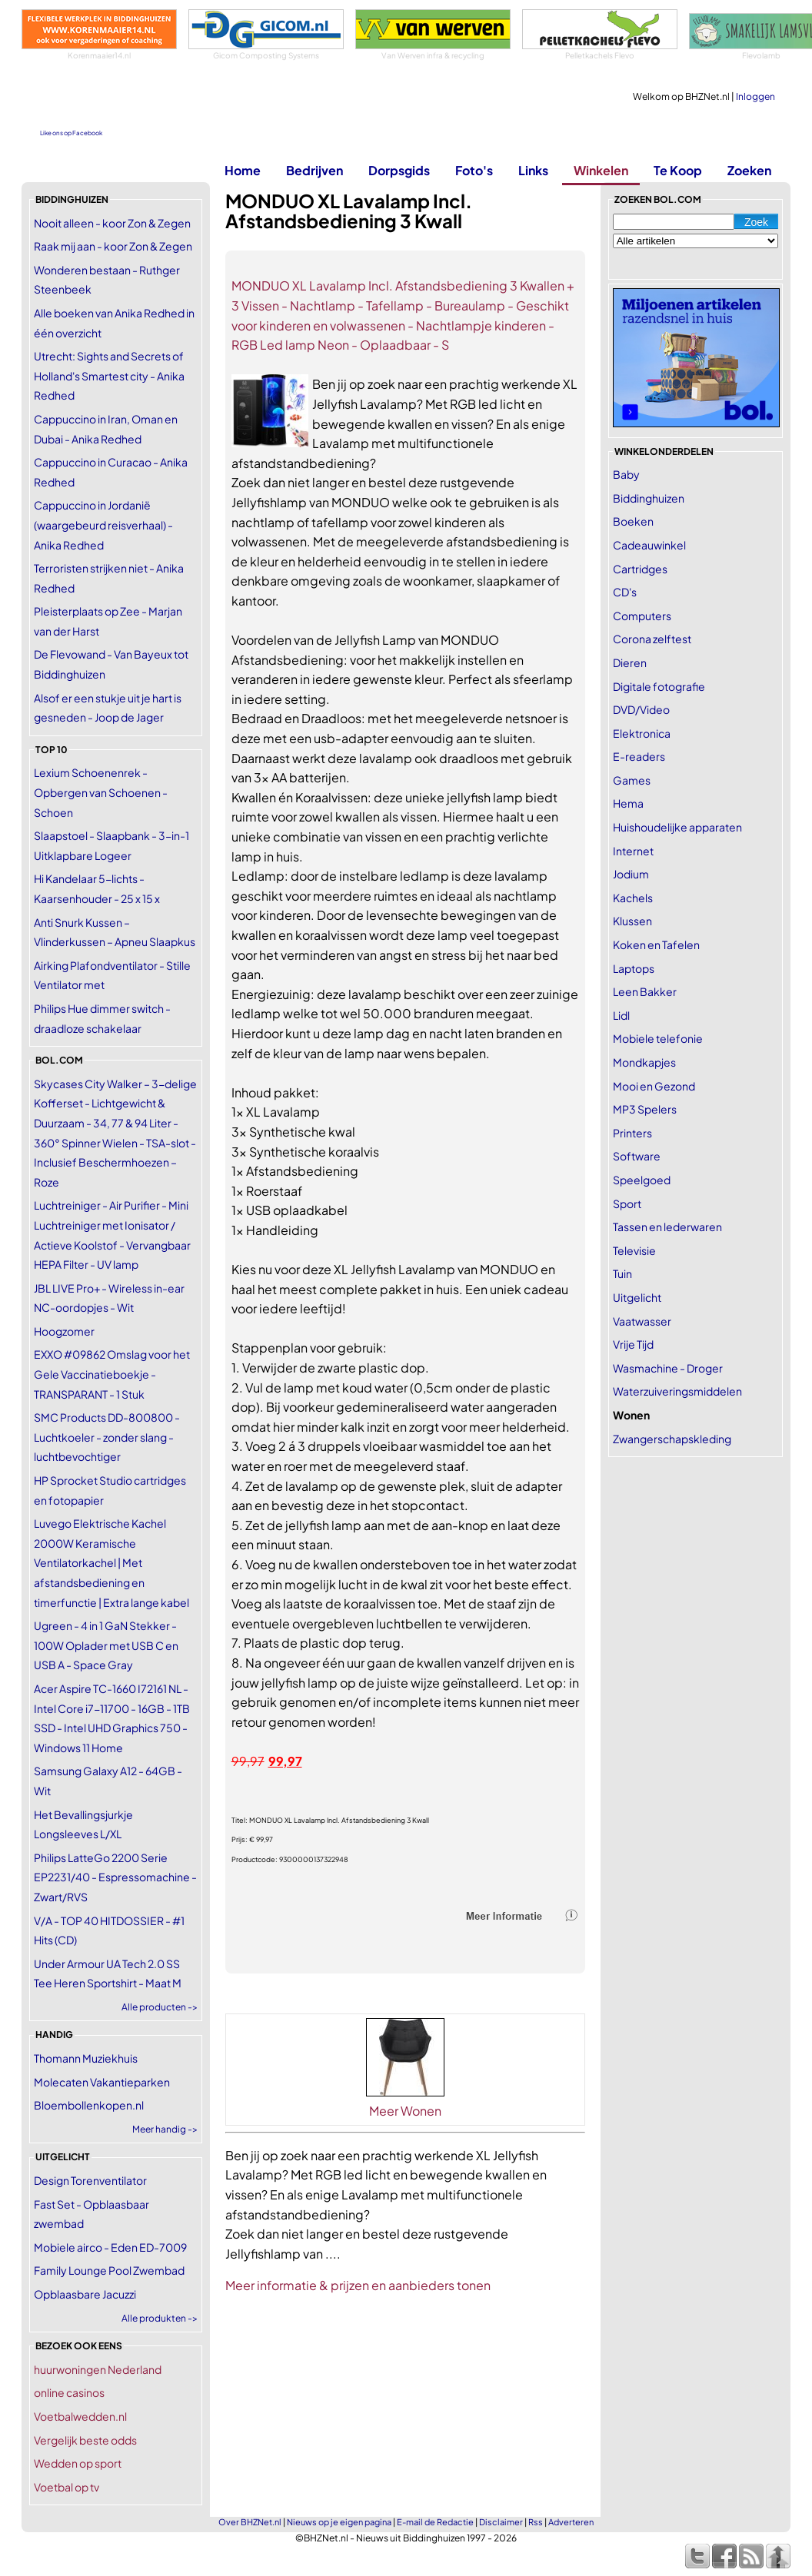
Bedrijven (314, 170)
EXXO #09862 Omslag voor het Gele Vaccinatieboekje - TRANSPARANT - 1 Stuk (112, 1373)
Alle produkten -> (159, 2318)
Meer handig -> (165, 2129)
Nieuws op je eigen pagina (339, 2522)
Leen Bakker (645, 991)
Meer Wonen (405, 2111)
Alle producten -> (159, 2007)
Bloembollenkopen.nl (89, 2105)
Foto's (474, 170)
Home (243, 170)
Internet (633, 851)
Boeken (633, 521)
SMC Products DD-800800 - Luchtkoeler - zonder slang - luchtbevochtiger (107, 1436)
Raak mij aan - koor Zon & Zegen (113, 246)
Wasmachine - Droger (668, 1368)
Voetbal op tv (66, 2487)
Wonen (631, 1415)
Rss (535, 2522)
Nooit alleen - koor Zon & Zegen (112, 223)
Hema (628, 803)
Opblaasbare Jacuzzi (85, 2294)
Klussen (632, 921)
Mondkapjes (644, 1062)
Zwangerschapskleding (672, 1439)
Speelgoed (642, 1180)
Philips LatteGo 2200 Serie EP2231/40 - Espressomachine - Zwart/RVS (115, 1877)
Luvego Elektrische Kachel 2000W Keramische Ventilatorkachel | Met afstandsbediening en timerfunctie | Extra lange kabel (111, 1562)
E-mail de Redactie (435, 2522)
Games (632, 780)
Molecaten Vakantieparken (102, 2082)
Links (533, 170)
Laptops (633, 968)
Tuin (622, 1273)
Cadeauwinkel (649, 545)
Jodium (631, 874)
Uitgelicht (637, 1297)
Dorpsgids (399, 170)
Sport (627, 1203)
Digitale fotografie (659, 686)
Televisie (634, 1250)
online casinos (69, 2392)
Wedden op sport (77, 2463)
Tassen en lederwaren (667, 1226)
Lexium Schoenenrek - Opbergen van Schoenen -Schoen (101, 791)
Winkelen (601, 170)
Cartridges (640, 569)
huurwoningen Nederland (97, 2369)
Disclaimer (501, 2522)
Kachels (633, 898)
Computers (642, 615)
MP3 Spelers (645, 1109)
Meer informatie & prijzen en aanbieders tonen (358, 2285)
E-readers (639, 756)
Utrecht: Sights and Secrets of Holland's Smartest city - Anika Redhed (109, 375)
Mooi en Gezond (654, 1086)
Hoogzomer (64, 1331)
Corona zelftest (652, 639)
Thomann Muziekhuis (86, 2058)
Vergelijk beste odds (85, 2440)
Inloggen (755, 96)
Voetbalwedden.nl (80, 2416)
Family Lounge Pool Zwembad (109, 2270)
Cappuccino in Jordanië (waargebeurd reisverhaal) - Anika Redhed (103, 524)
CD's (625, 592)
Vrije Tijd (633, 1344)
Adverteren (571, 2522)
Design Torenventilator (90, 2180)
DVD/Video (641, 709)
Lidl (621, 1015)
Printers (632, 1133)
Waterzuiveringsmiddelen (677, 1391)
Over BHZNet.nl (249, 2522)
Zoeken (749, 170)
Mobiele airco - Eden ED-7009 (110, 2247)
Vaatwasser (642, 1321)
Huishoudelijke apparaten (677, 827)
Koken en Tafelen (656, 944)
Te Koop (678, 170)
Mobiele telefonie (658, 1038)
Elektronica (642, 733)
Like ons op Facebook (71, 133)
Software (637, 1156)
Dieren (630, 662)
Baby (626, 474)
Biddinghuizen (648, 498)
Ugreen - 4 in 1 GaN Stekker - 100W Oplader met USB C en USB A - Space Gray (106, 1644)
